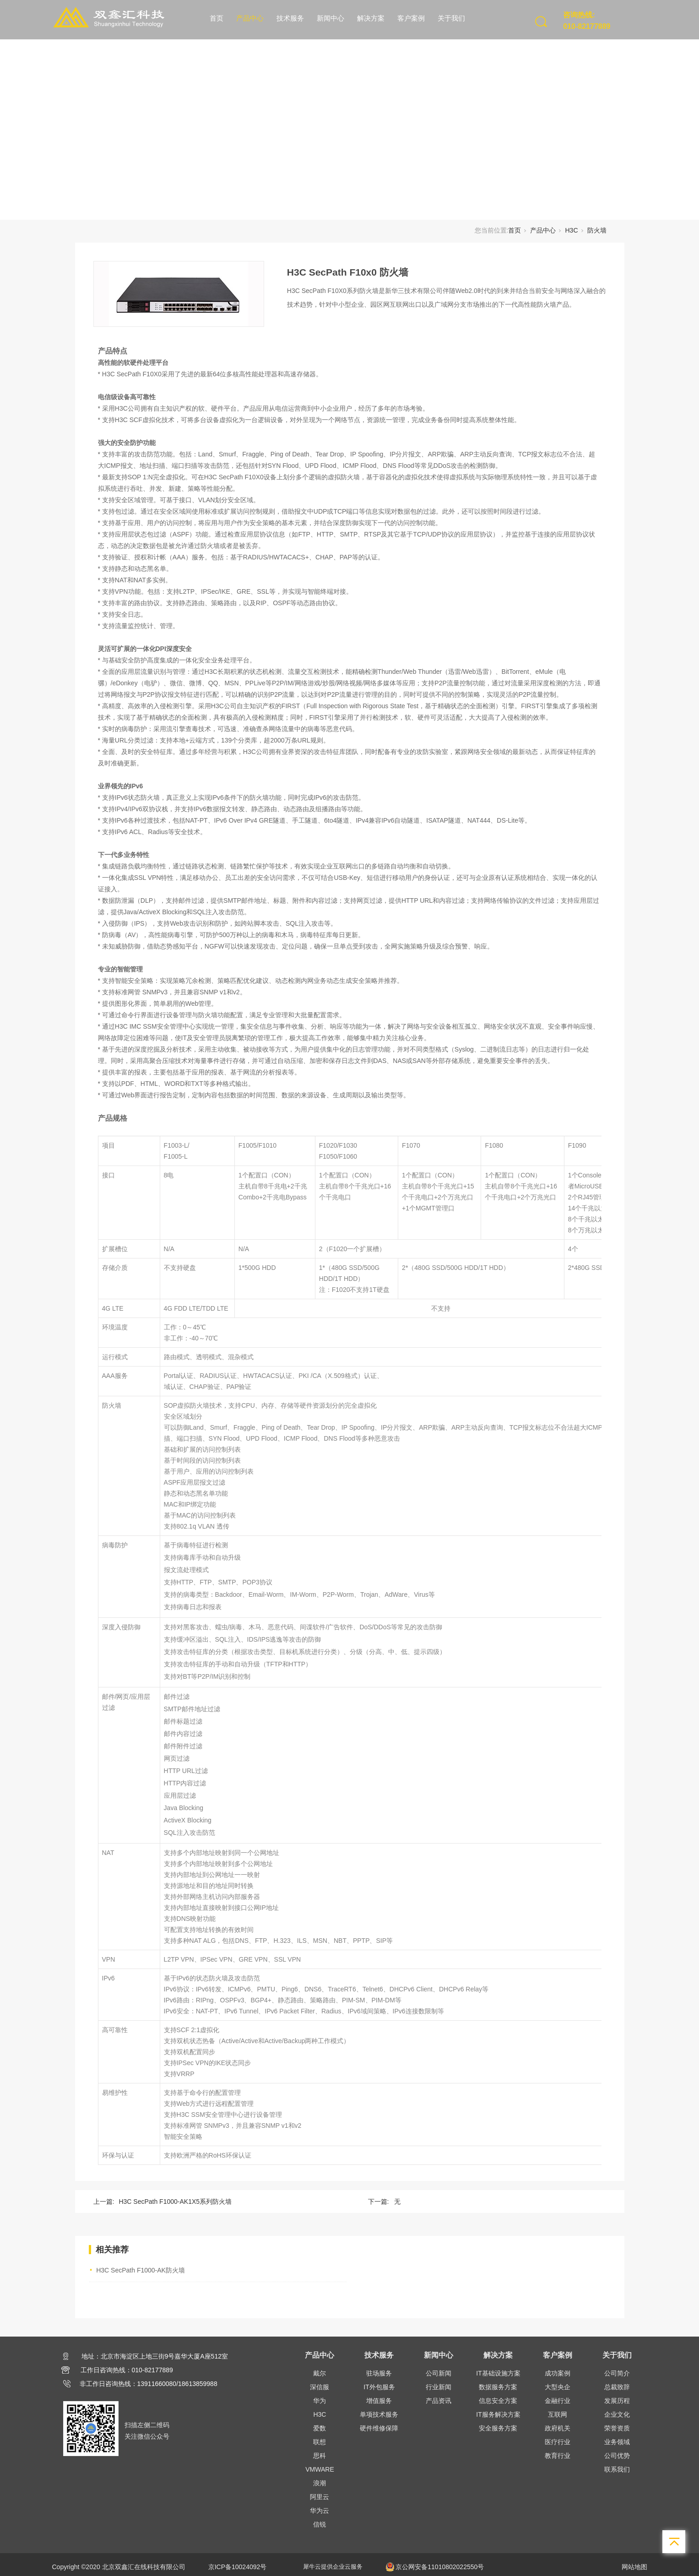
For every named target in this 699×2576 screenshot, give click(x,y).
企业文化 (617, 2414)
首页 (216, 18)
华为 (319, 2400)
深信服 (319, 2387)
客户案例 (411, 18)
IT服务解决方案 (498, 2414)
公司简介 (617, 2373)
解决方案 (371, 18)
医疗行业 (557, 2442)
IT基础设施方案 (498, 2373)
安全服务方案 (498, 2428)
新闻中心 (330, 18)
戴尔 (319, 2373)
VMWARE (319, 2469)
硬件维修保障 (379, 2428)
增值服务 (379, 2400)
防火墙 (597, 230)
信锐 (319, 2524)
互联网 (557, 2414)
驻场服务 (379, 2373)
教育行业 (557, 2455)
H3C (571, 230)
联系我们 (617, 2469)
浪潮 (319, 2483)
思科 (319, 2455)
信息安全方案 (498, 2400)
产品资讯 (438, 2400)
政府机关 (557, 2428)
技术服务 (290, 18)
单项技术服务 (379, 2414)
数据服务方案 (498, 2387)
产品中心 (250, 18)
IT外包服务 (379, 2387)
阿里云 (319, 2496)
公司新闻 (438, 2373)
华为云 (319, 2510)
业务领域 (617, 2442)
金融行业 (557, 2400)
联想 (319, 2442)
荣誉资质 (617, 2428)
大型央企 (557, 2387)
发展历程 (617, 2400)
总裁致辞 (617, 2387)
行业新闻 (438, 2387)
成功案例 (557, 2373)
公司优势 (617, 2455)
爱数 (319, 2428)
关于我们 (451, 18)
